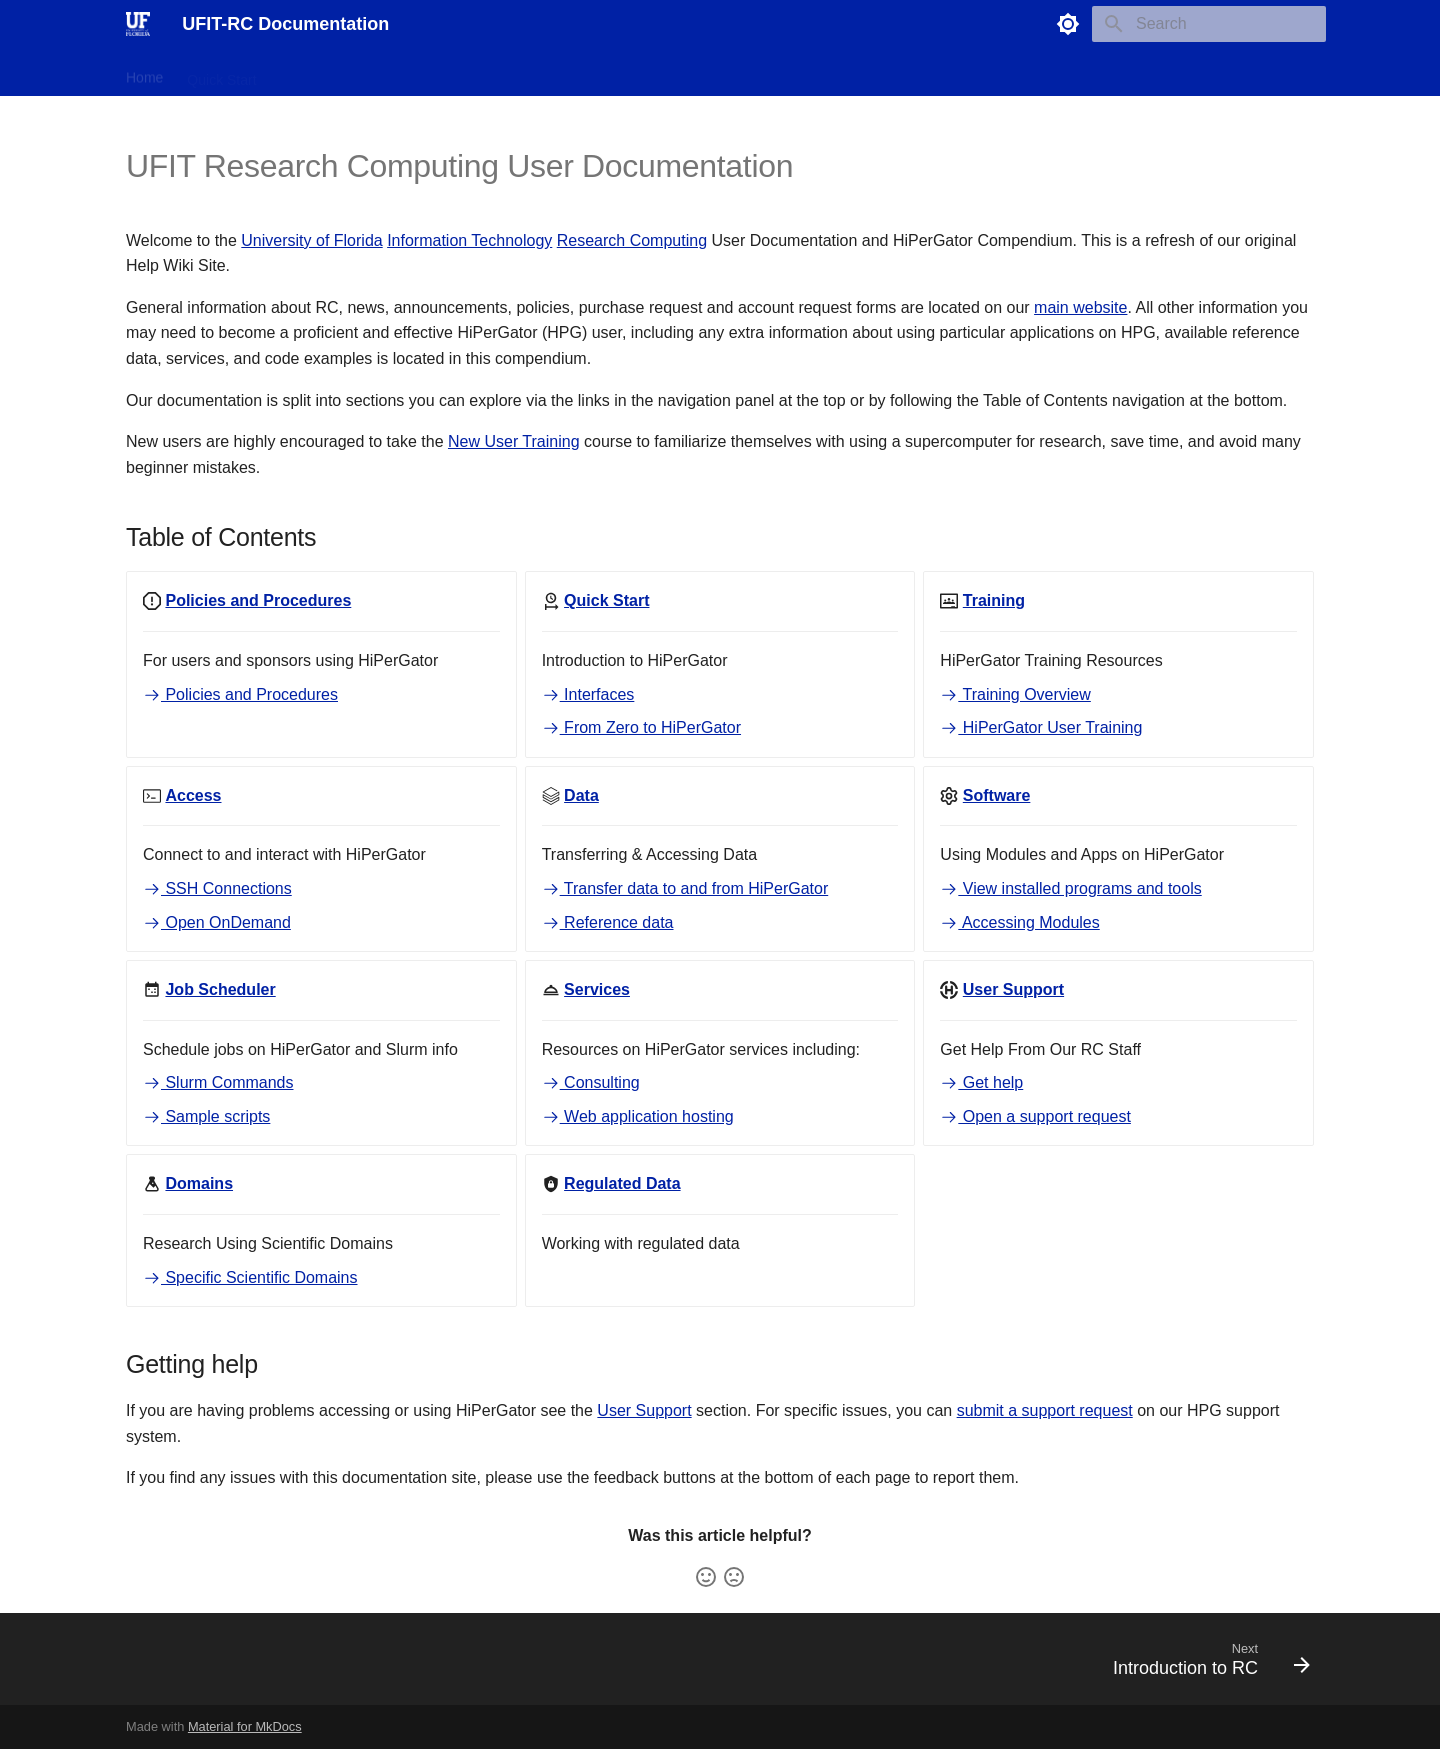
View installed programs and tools (1070, 888)
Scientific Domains (999, 73)
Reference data (608, 922)
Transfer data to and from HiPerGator (685, 888)
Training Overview (1015, 694)
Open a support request (1035, 1116)
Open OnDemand (217, 922)
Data (439, 73)
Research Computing (632, 240)
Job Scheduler (602, 73)
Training (306, 73)
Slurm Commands (218, 1082)
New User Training (514, 441)
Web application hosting (638, 1116)
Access (377, 73)
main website (1080, 307)
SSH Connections (217, 888)
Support (772, 73)
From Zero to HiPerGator (641, 727)
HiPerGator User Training (1041, 727)
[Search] (1209, 24)
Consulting (591, 1082)
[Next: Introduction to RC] (1204, 1665)
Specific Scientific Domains (250, 1277)
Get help (981, 1082)
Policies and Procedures (240, 694)
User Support (644, 1410)
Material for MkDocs (245, 1726)
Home (144, 73)
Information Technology (469, 240)
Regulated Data (869, 73)
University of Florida (311, 240)
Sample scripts (206, 1116)
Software (504, 73)
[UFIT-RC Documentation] (138, 24)
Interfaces (588, 694)
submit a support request (1045, 1410)
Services (697, 73)
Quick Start (221, 73)
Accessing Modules (1019, 922)
